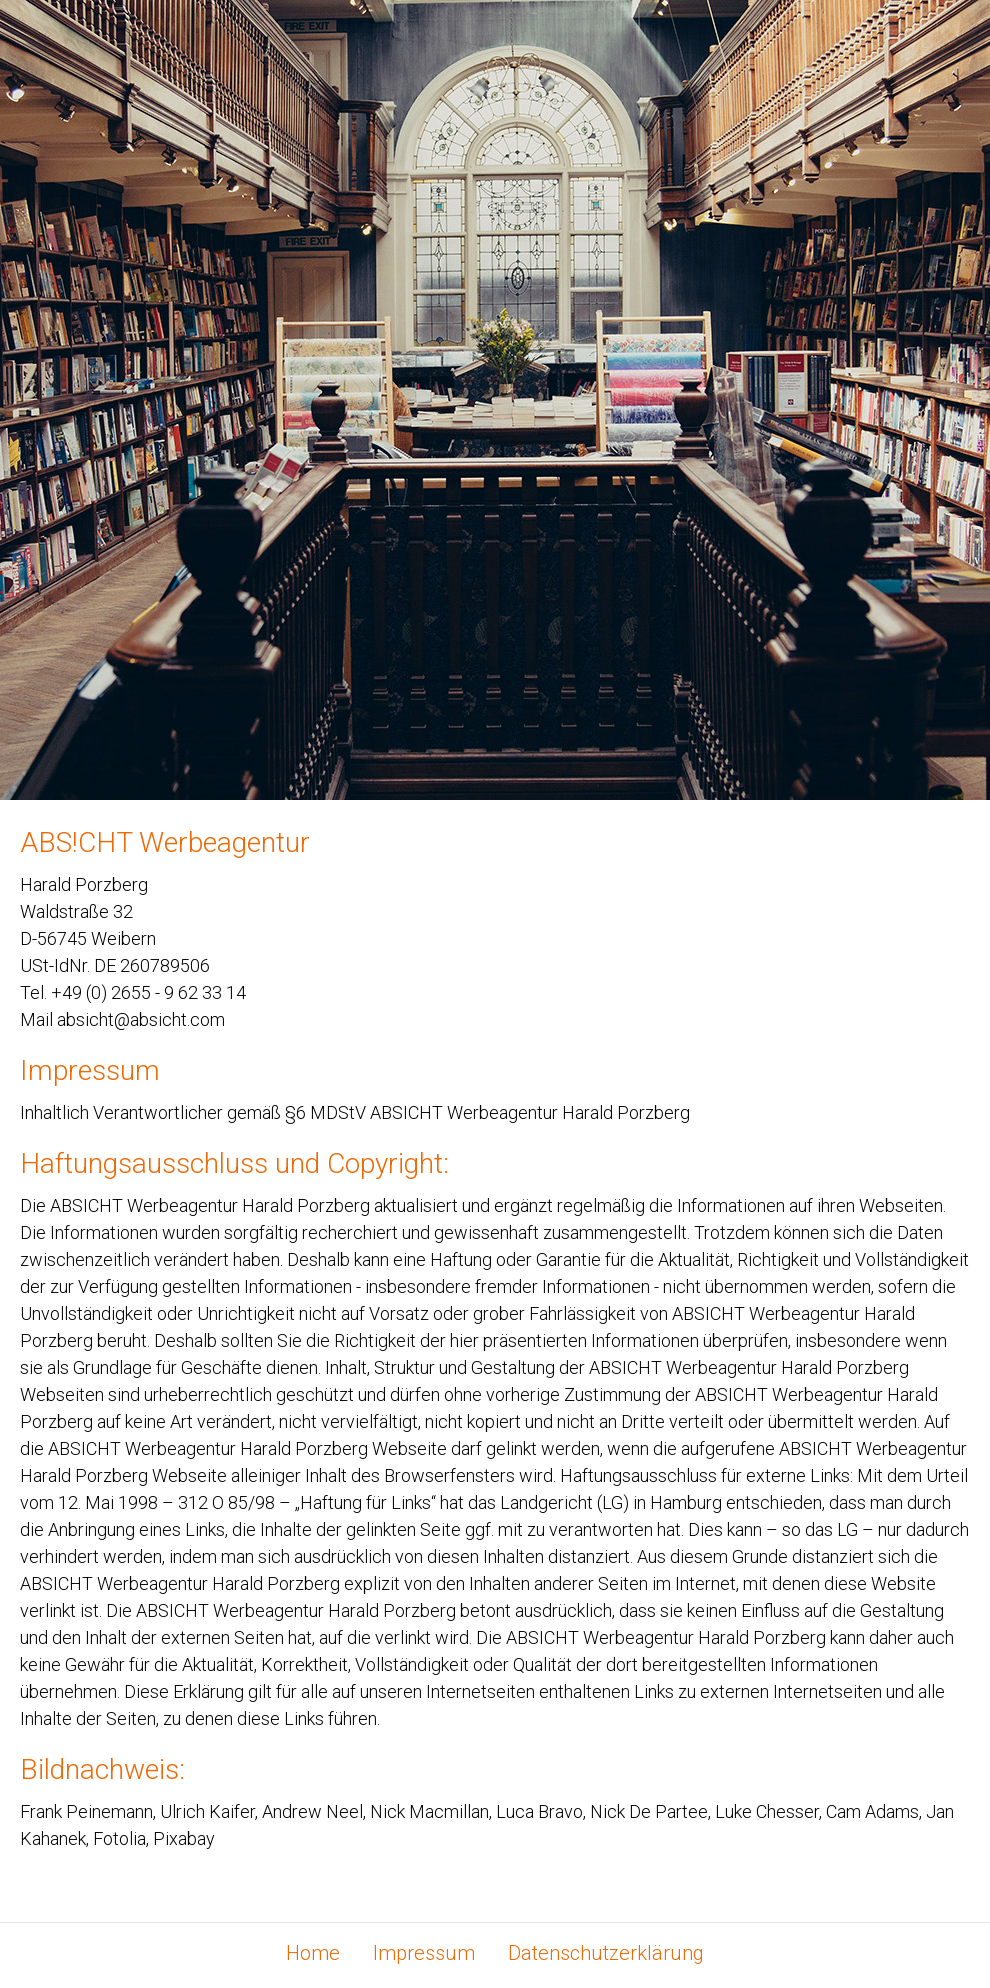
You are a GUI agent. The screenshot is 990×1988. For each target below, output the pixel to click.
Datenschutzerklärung (606, 1954)
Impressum (424, 1954)
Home (313, 1954)
